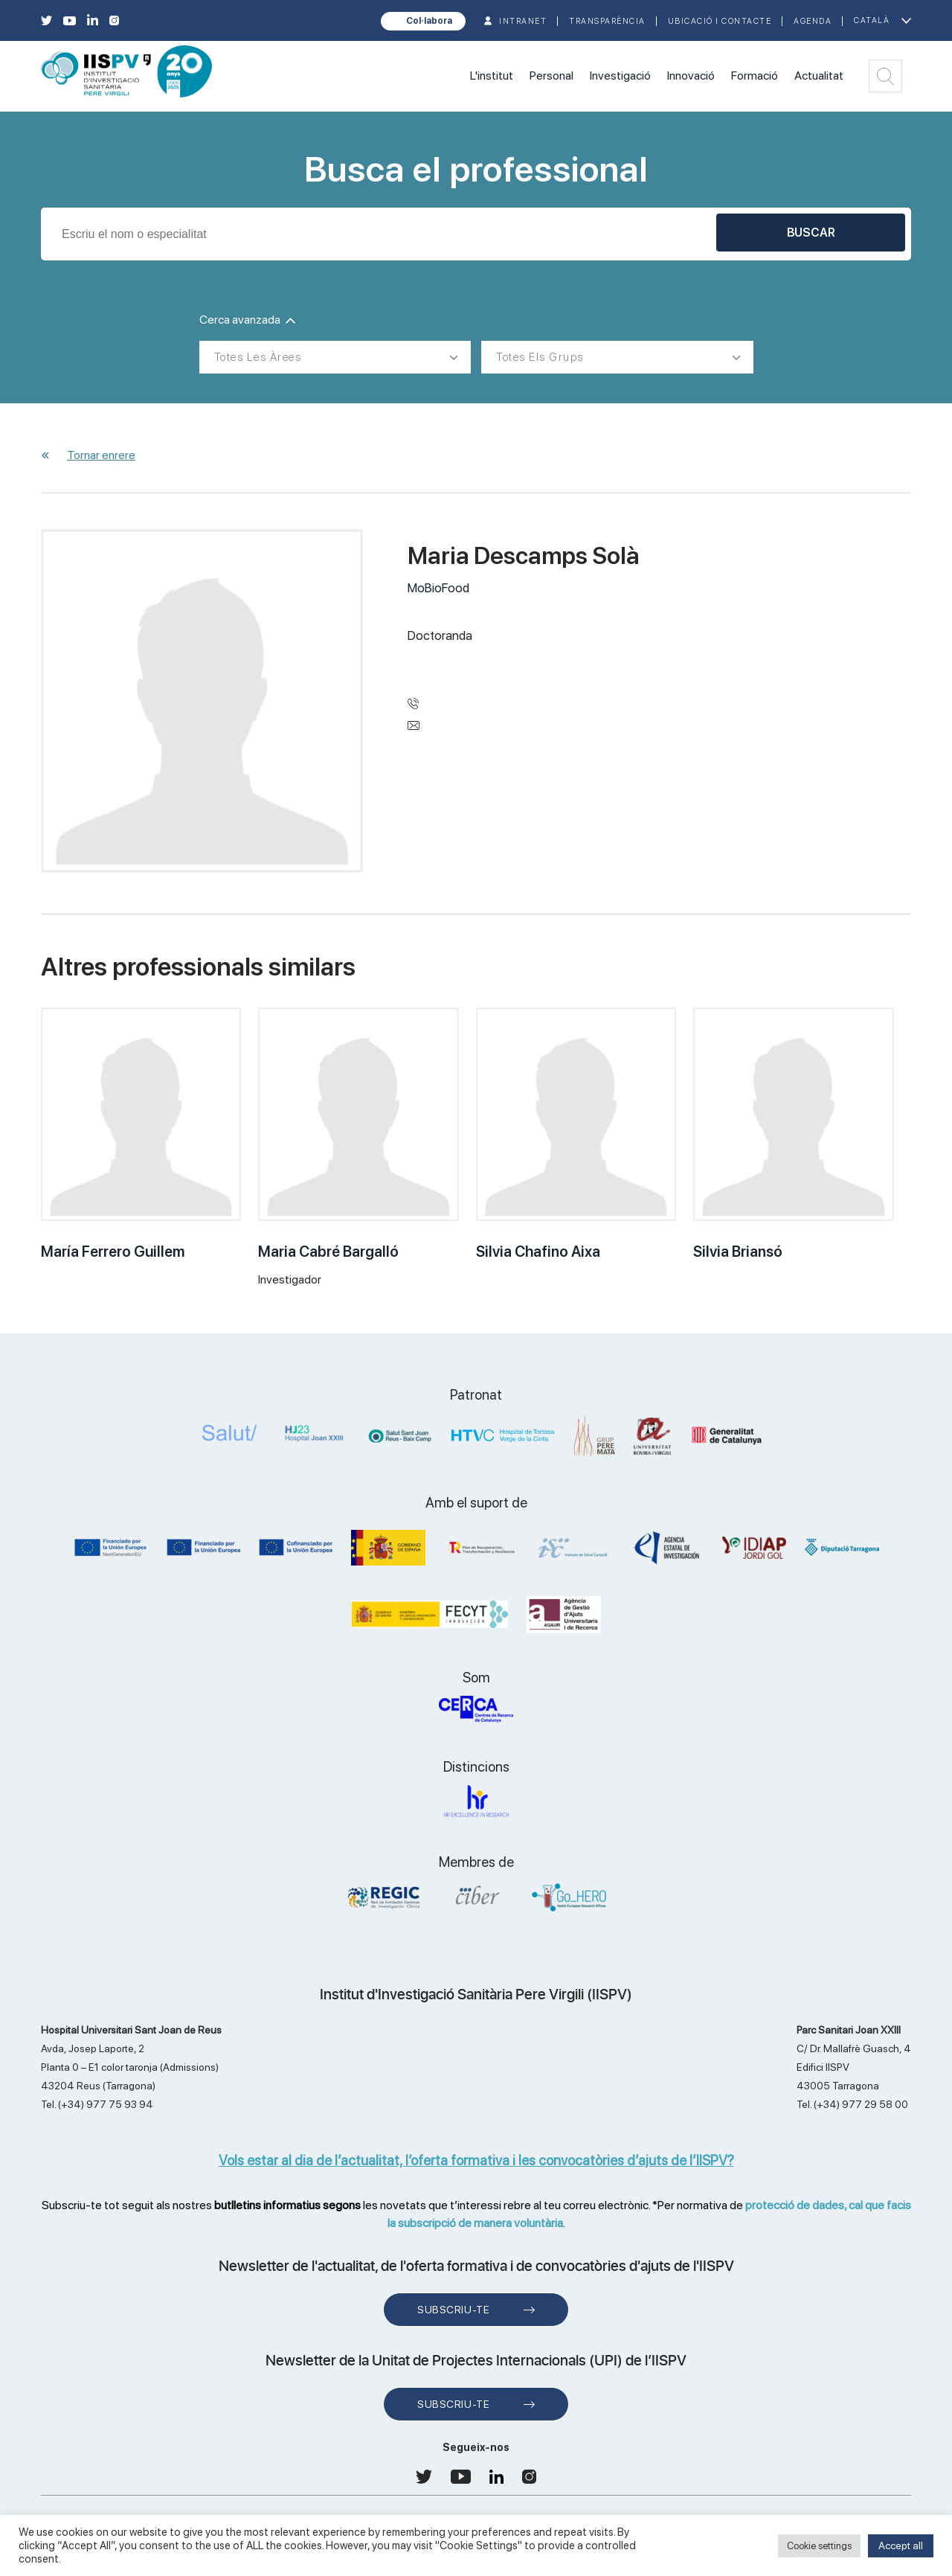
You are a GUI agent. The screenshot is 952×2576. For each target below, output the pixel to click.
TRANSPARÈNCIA (607, 21)
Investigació (620, 75)
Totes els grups (540, 357)
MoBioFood (438, 587)
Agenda (813, 21)
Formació (754, 75)
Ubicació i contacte (720, 21)
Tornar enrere (101, 455)
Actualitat (818, 75)
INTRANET (523, 21)
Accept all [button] (900, 2545)
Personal (551, 75)
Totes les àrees (258, 357)
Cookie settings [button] (819, 2545)
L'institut (491, 75)
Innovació (691, 75)
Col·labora (429, 21)
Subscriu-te (453, 2310)
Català (872, 20)
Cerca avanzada (247, 320)
